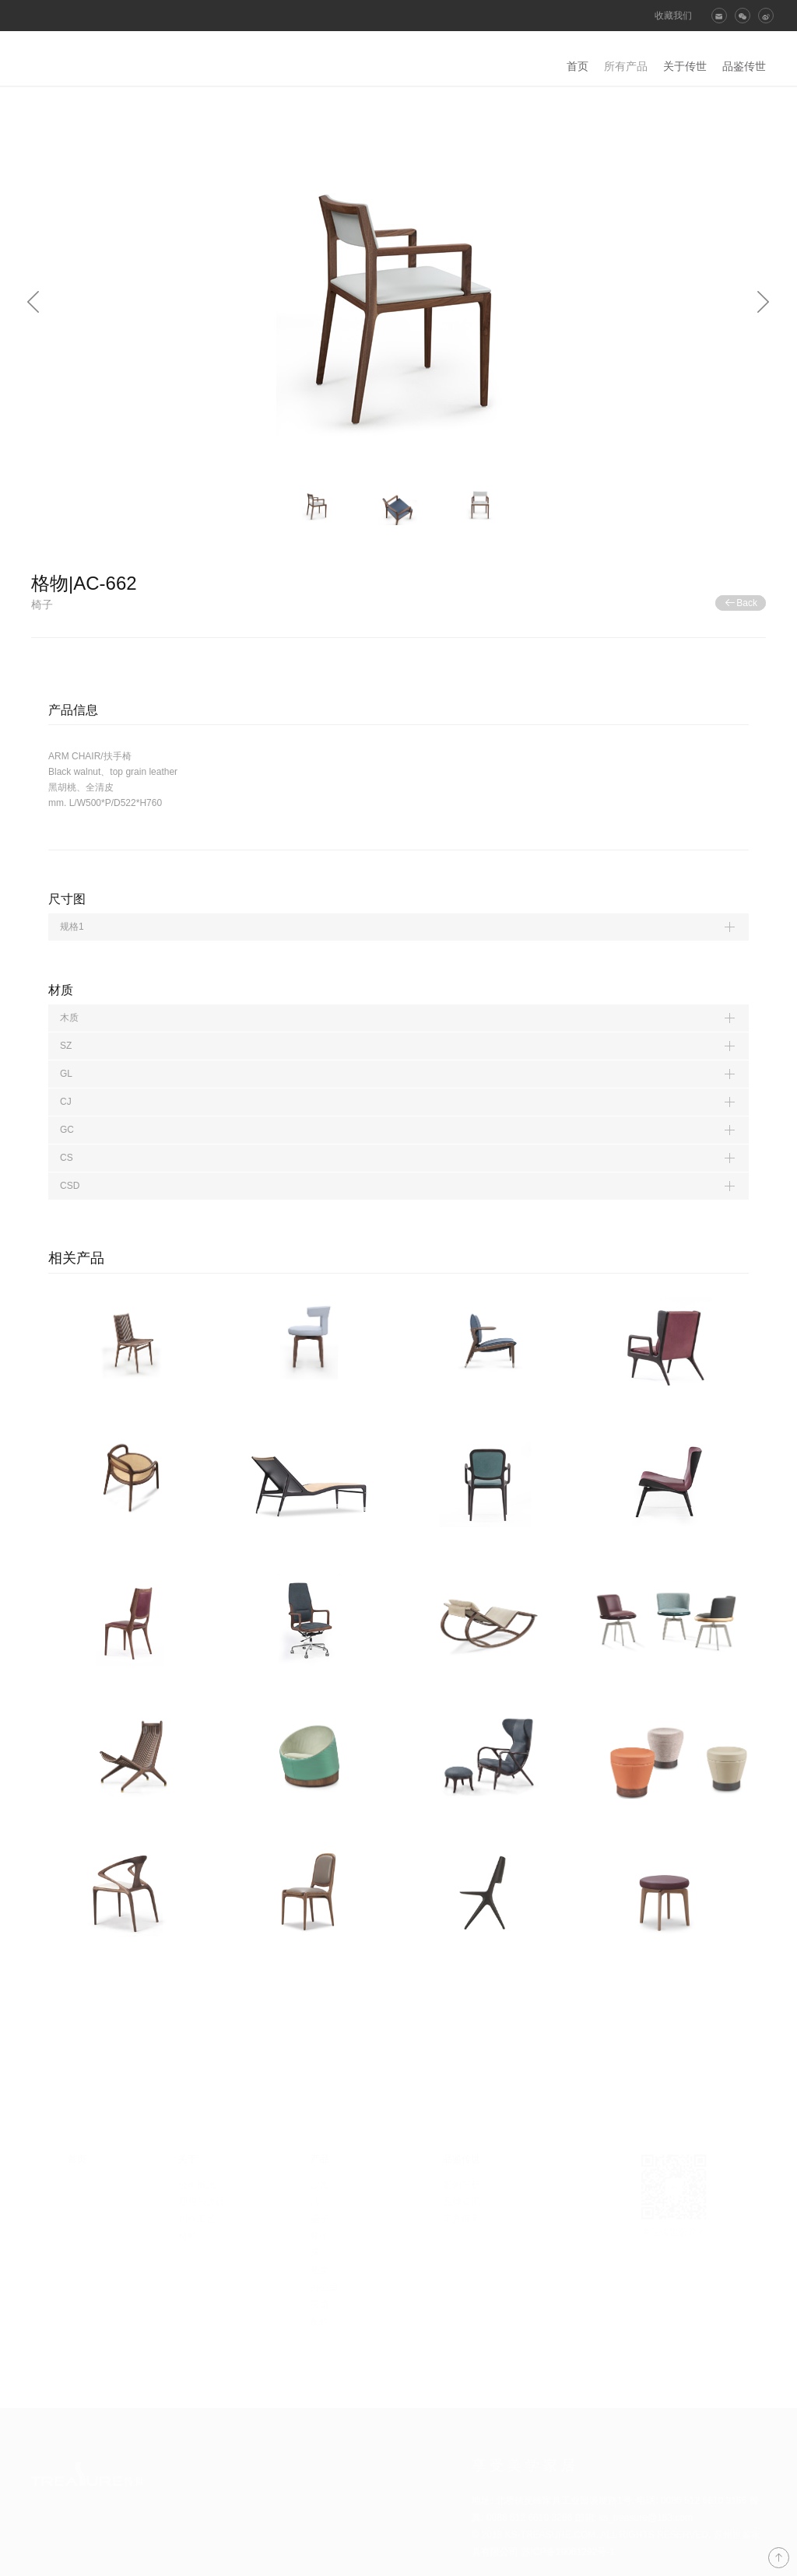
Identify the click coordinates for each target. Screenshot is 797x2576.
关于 (187, 2159)
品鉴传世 (744, 66)
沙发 (320, 2184)
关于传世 (685, 66)
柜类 (320, 2270)
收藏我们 (673, 15)
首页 (577, 66)
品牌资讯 (461, 2201)
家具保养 (461, 2218)
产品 (320, 2159)
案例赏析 (461, 2184)
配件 (320, 2321)
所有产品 (626, 66)
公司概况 (197, 2184)
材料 (187, 2236)
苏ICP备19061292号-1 (568, 2551)
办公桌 (325, 2287)
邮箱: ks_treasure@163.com (634, 2517)
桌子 (320, 2218)
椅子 (320, 2236)
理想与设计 (201, 2201)
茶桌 (320, 2304)
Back (740, 603)
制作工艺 (197, 2218)
